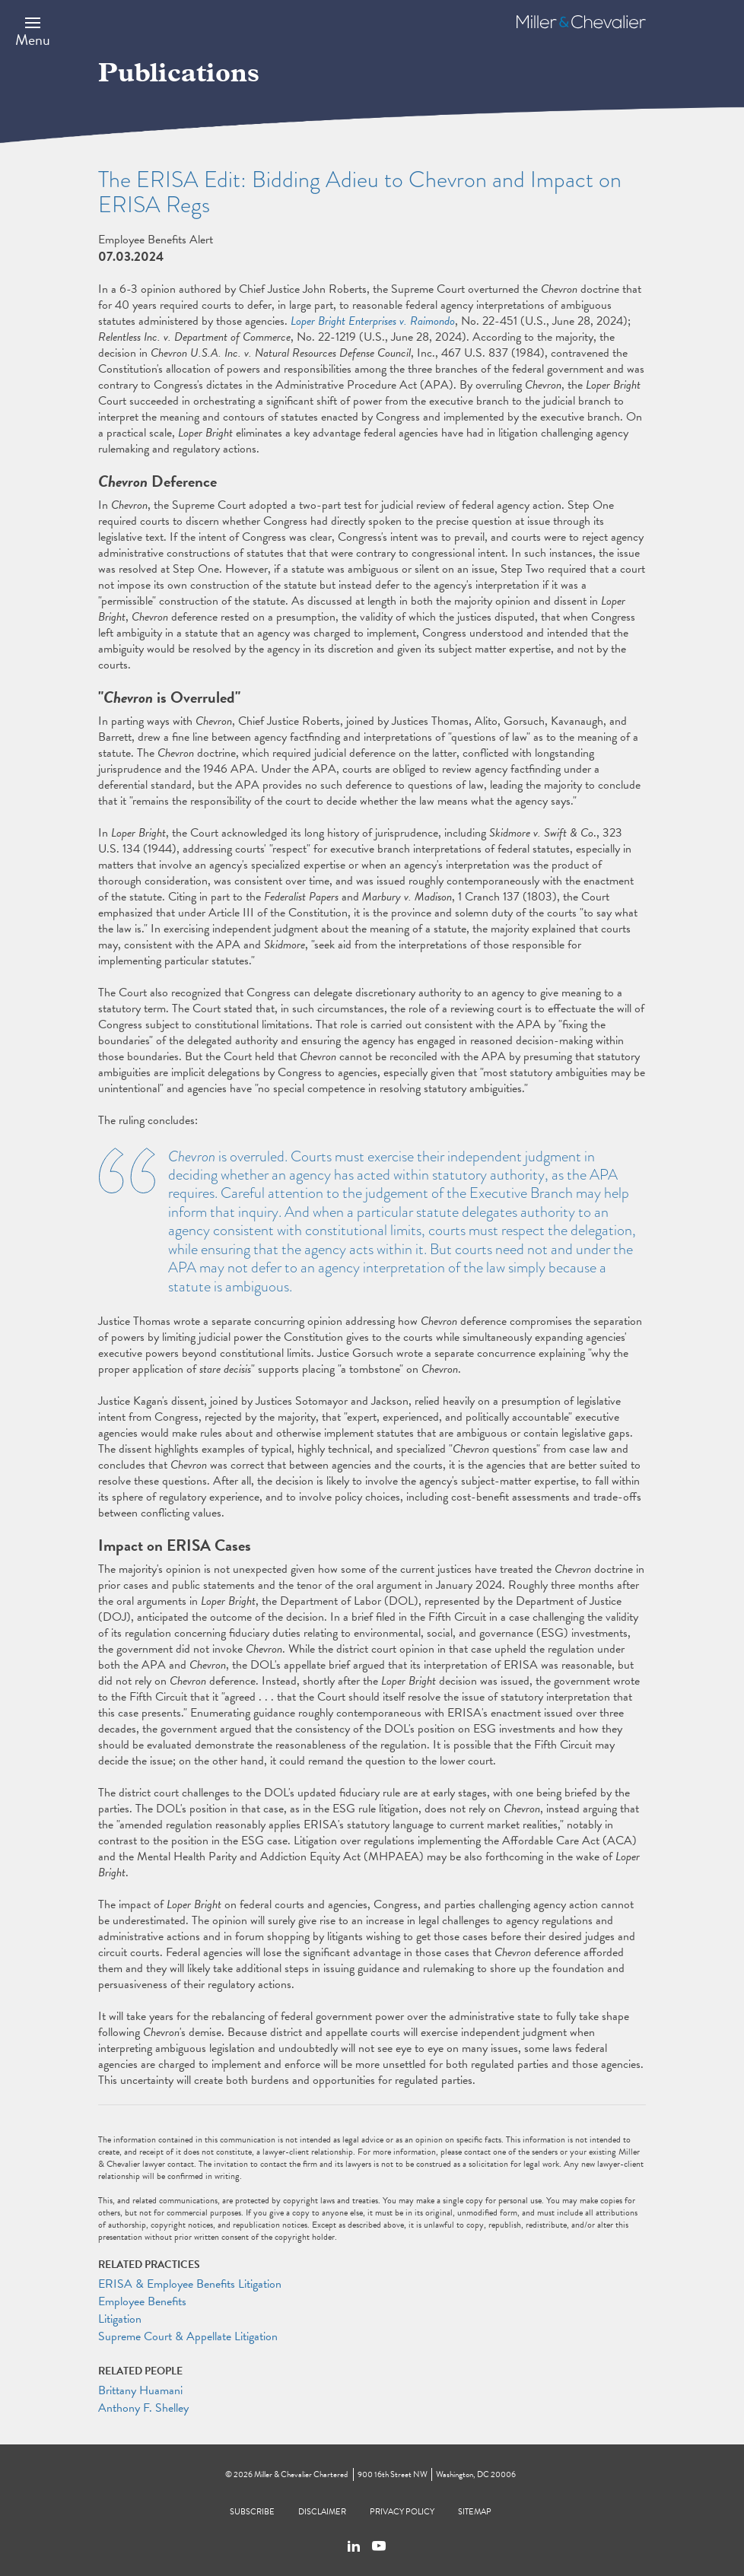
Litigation (119, 2319)
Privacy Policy (402, 2511)
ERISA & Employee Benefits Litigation (189, 2284)
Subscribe (252, 2511)
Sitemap (474, 2511)
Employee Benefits (142, 2301)
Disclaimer (322, 2511)
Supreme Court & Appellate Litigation (188, 2336)
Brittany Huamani (140, 2390)
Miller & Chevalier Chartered (301, 2474)
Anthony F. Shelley (143, 2408)
